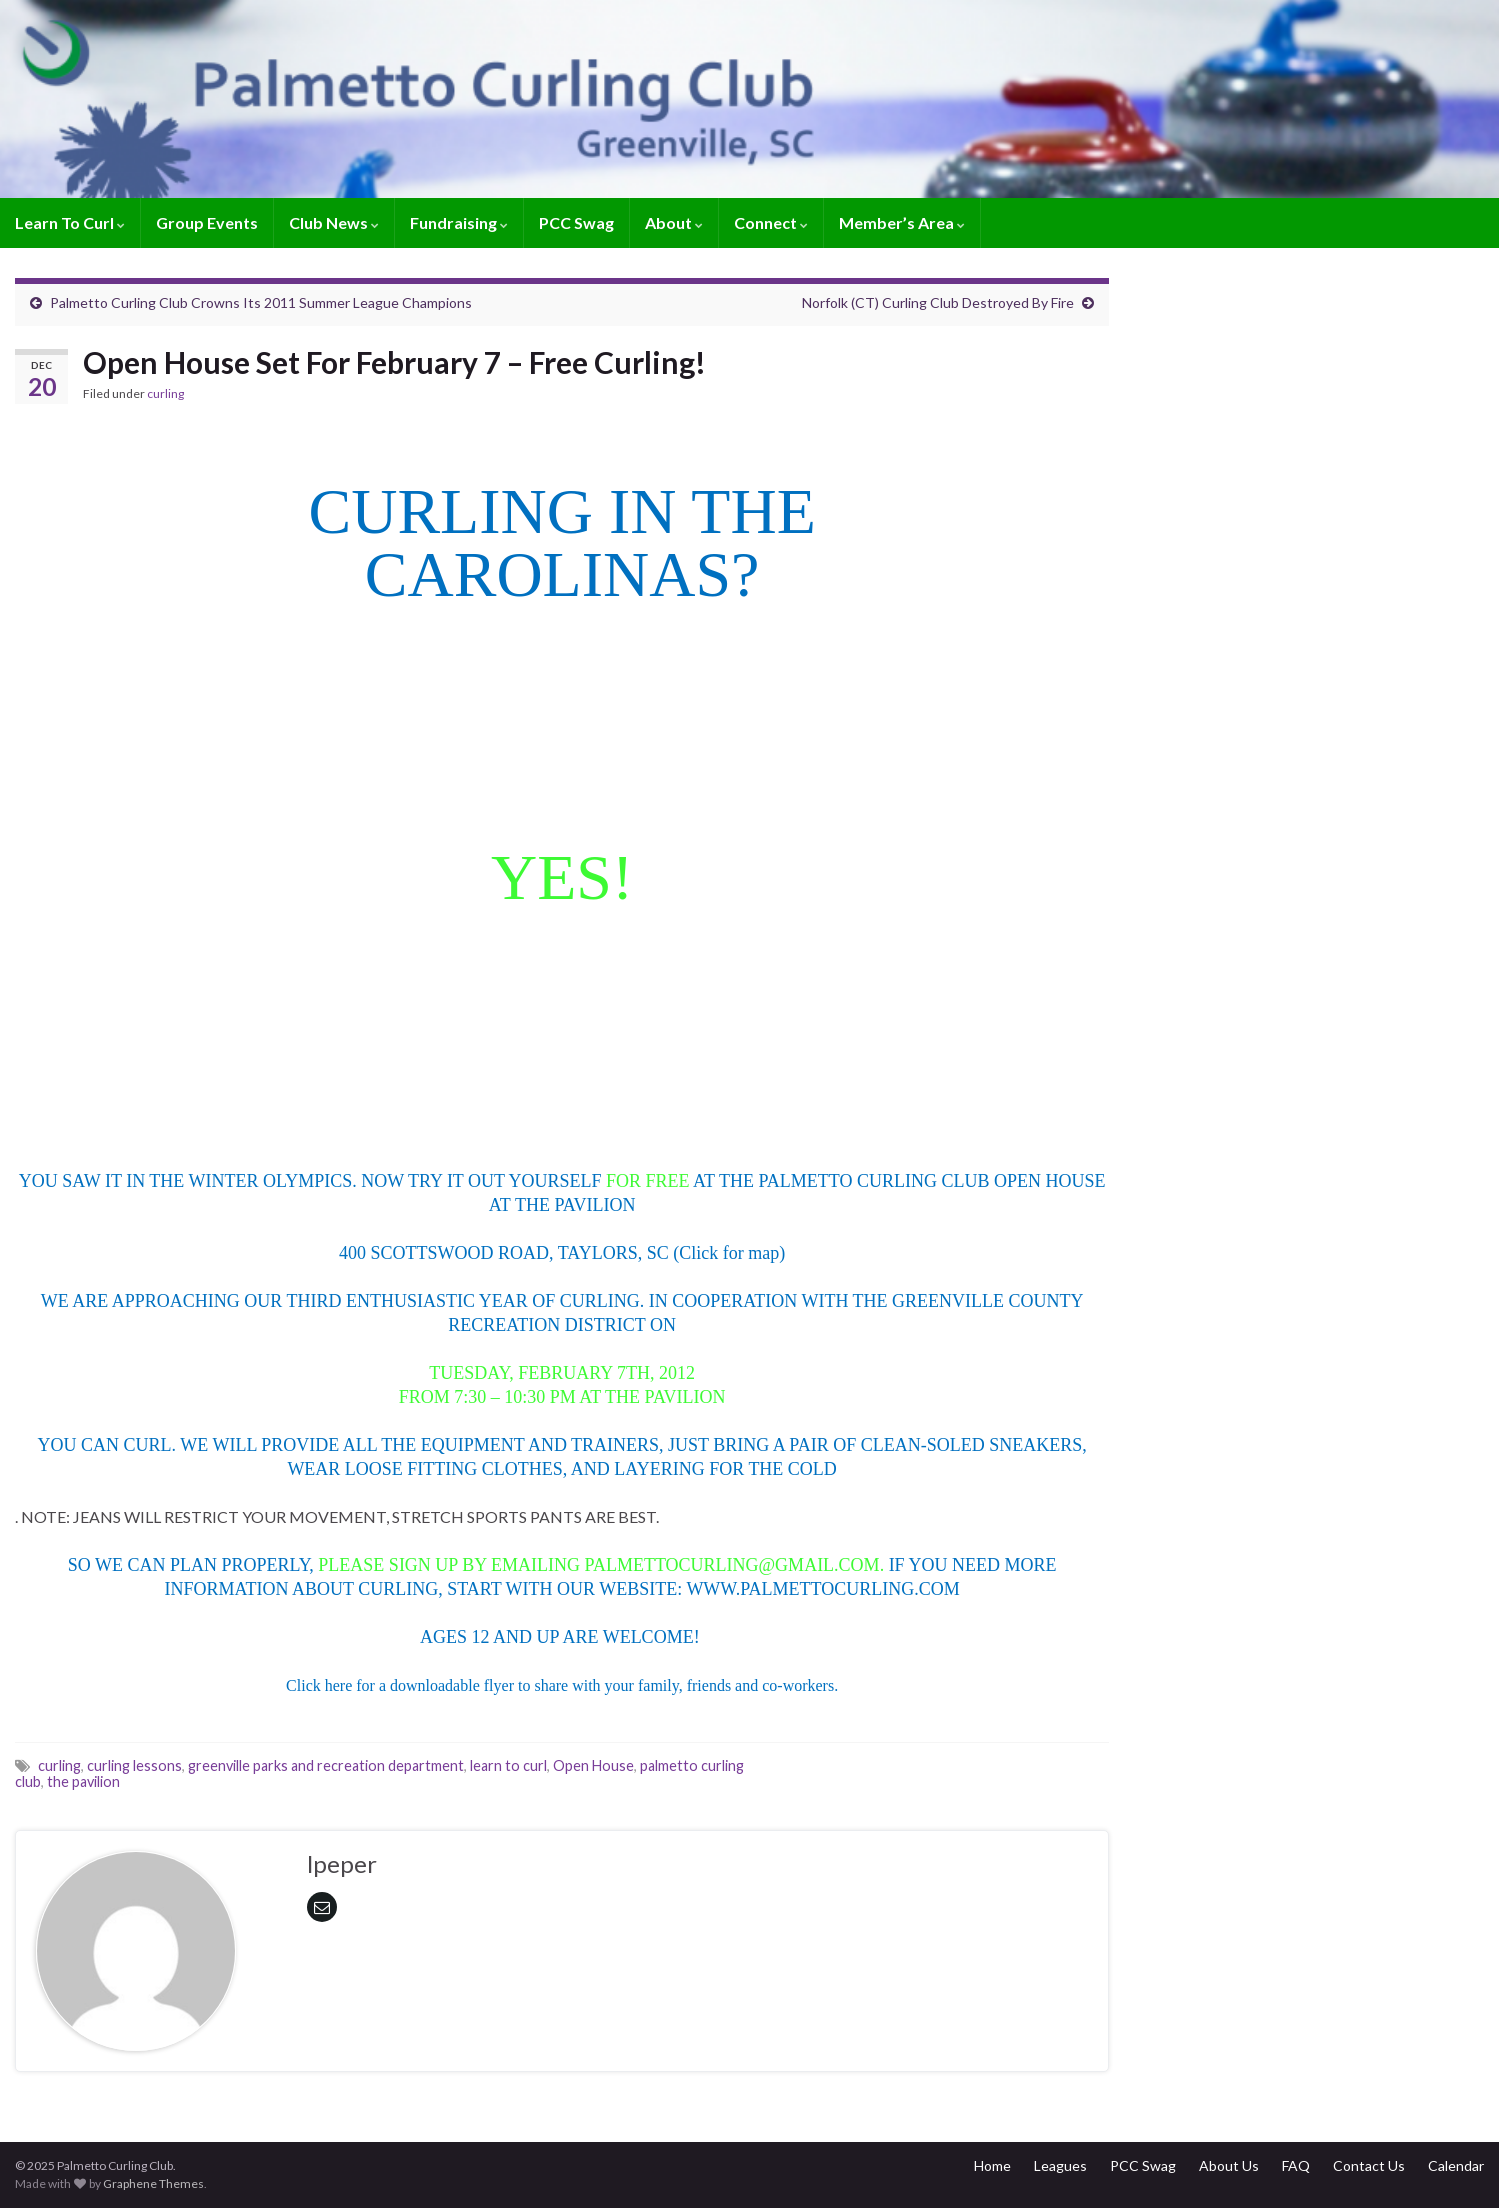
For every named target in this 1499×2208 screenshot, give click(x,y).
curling (165, 393)
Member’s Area (902, 222)
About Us (1229, 2165)
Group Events (207, 222)
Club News (334, 222)
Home (992, 2165)
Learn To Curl (70, 222)
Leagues (1060, 2165)
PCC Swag (576, 222)
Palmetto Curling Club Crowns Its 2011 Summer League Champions (261, 302)
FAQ (1296, 2165)
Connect (771, 222)
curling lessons (134, 1765)
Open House (593, 1765)
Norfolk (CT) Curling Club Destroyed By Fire (938, 302)
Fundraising (459, 222)
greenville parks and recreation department (326, 1765)
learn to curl (508, 1765)
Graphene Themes (153, 2183)
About (674, 222)
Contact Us (1369, 2165)
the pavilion (83, 1781)
